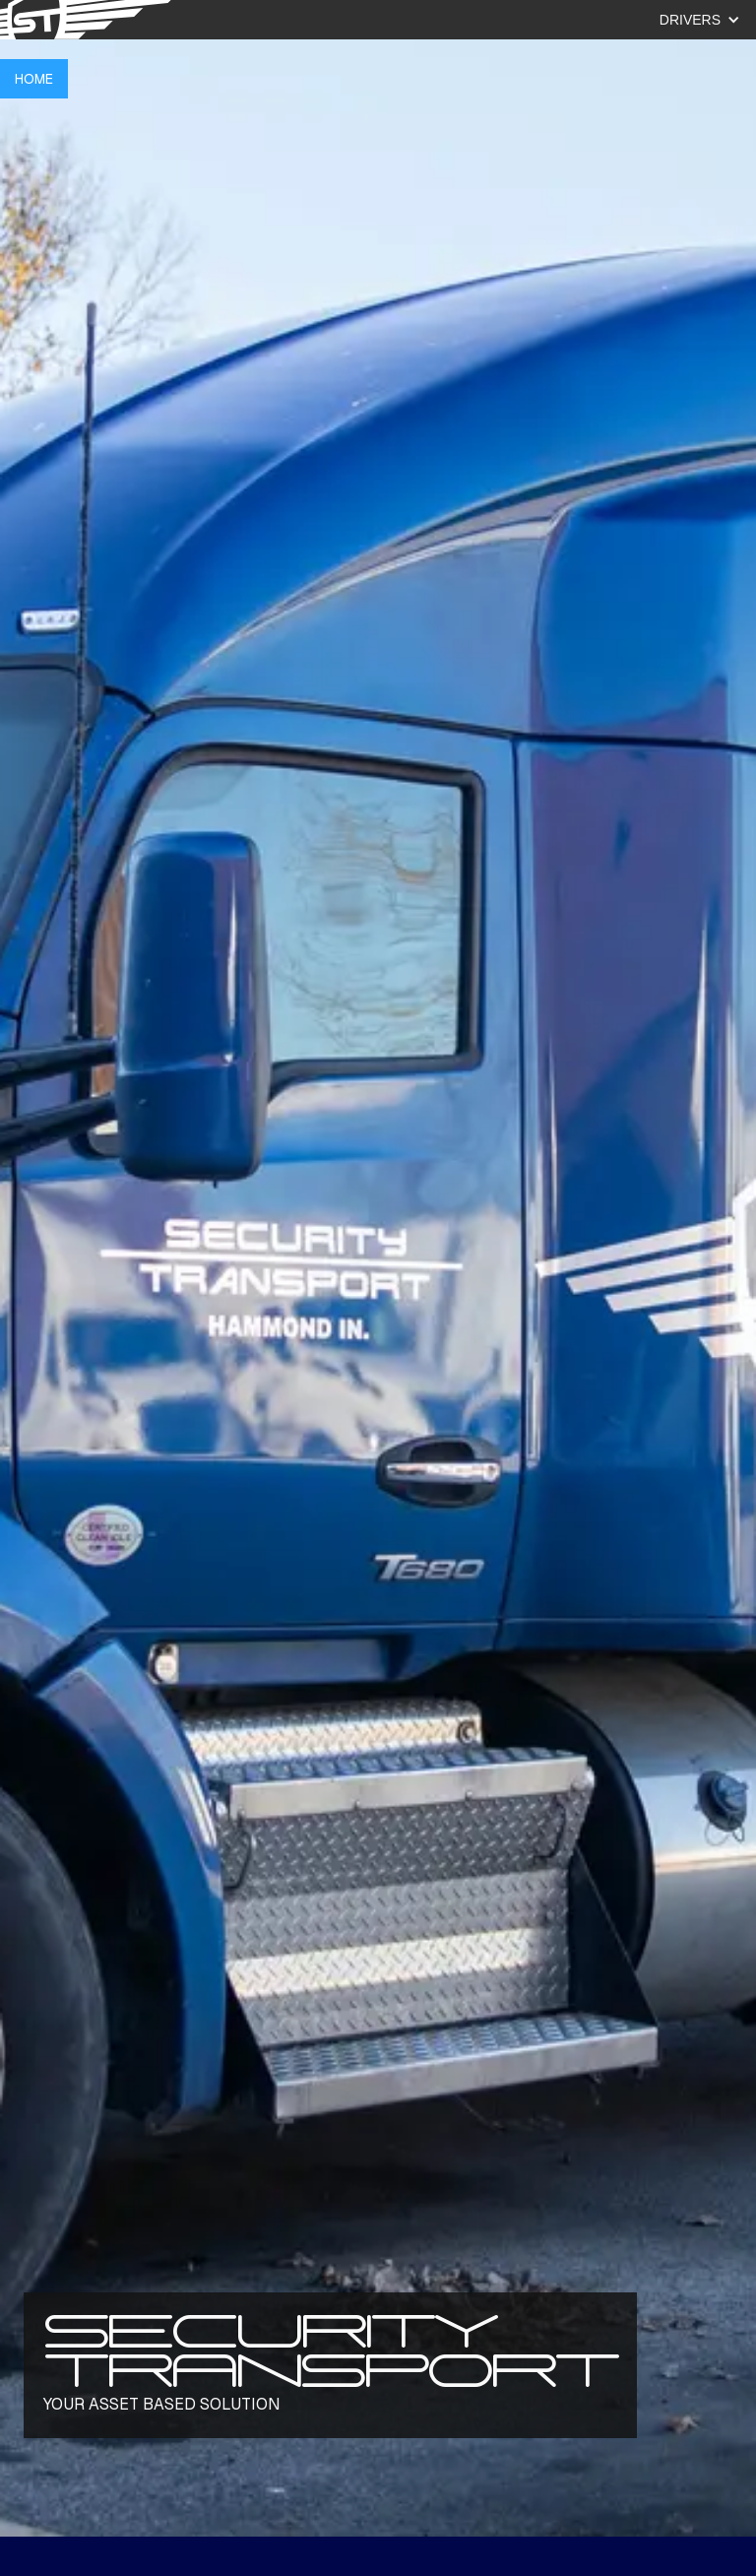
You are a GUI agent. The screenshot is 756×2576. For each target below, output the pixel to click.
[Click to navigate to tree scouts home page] (88, 19)
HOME (34, 79)
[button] (686, 19)
